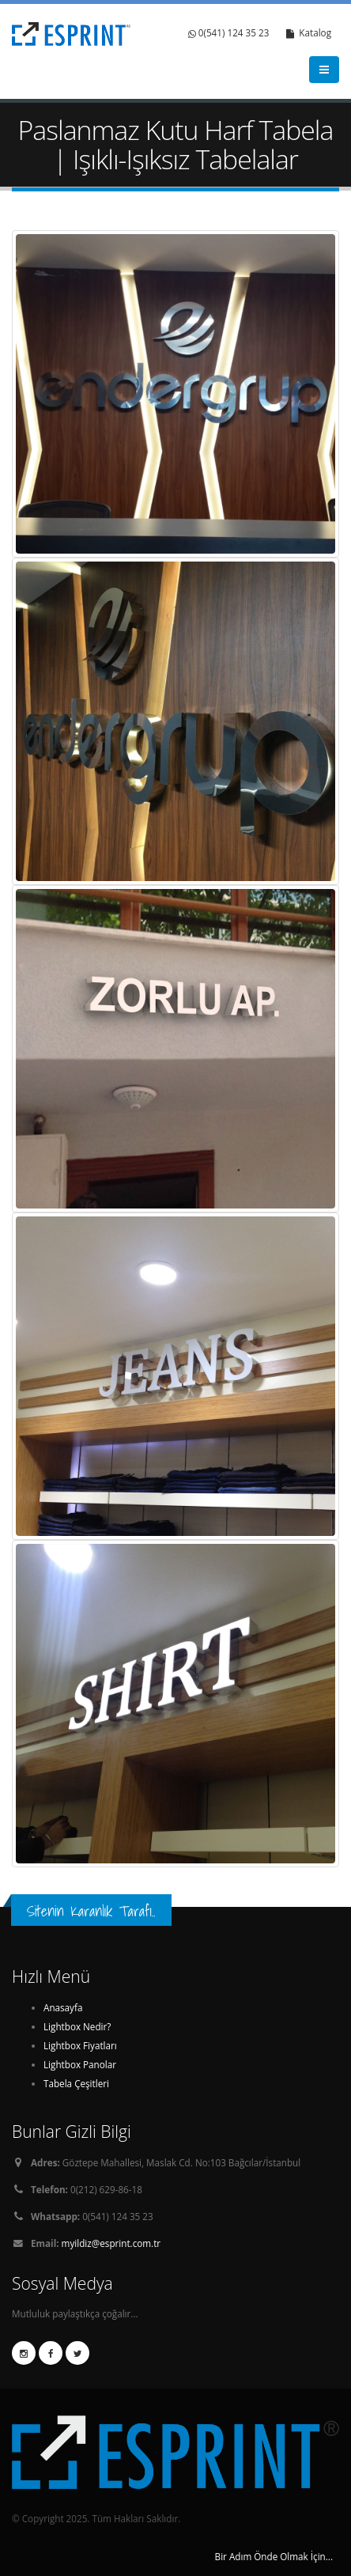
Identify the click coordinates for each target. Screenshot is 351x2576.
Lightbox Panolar (79, 2064)
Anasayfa (62, 2007)
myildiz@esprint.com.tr (111, 2243)
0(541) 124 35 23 (229, 33)
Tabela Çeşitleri (76, 2083)
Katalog (308, 33)
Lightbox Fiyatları (80, 2045)
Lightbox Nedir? (77, 2026)
